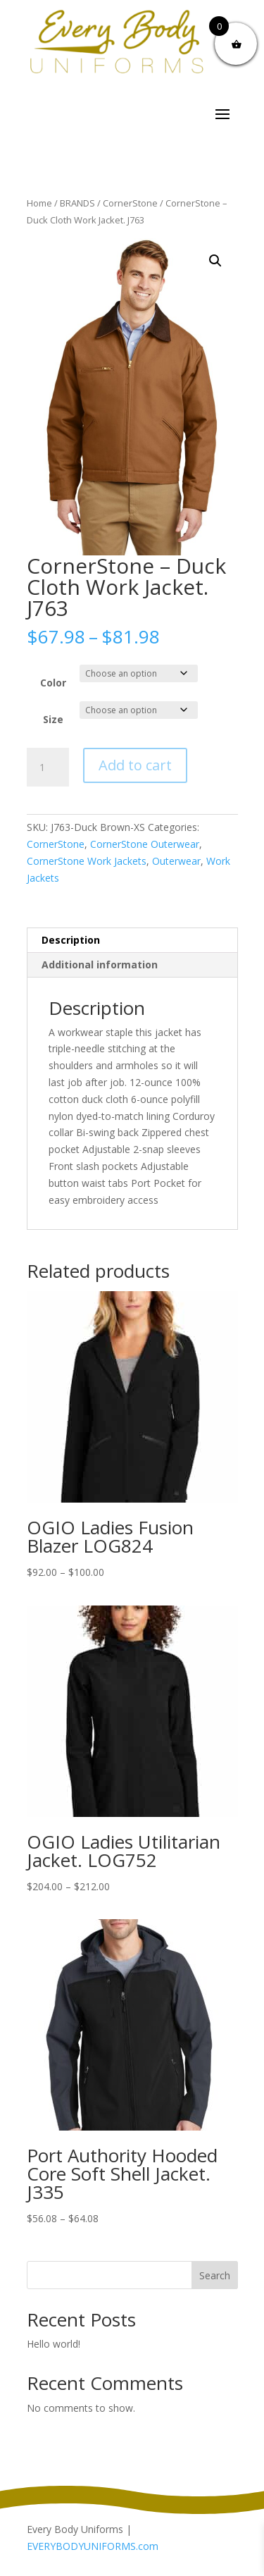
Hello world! (53, 2343)
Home (39, 203)
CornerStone (130, 203)
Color (53, 682)
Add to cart (135, 765)
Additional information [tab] (100, 964)
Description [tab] (71, 940)
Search (214, 2275)
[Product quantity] (48, 767)
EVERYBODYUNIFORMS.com (92, 2546)
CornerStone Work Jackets (86, 861)
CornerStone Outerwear (144, 844)
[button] (215, 260)
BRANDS (77, 203)
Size (53, 719)
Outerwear (176, 861)
